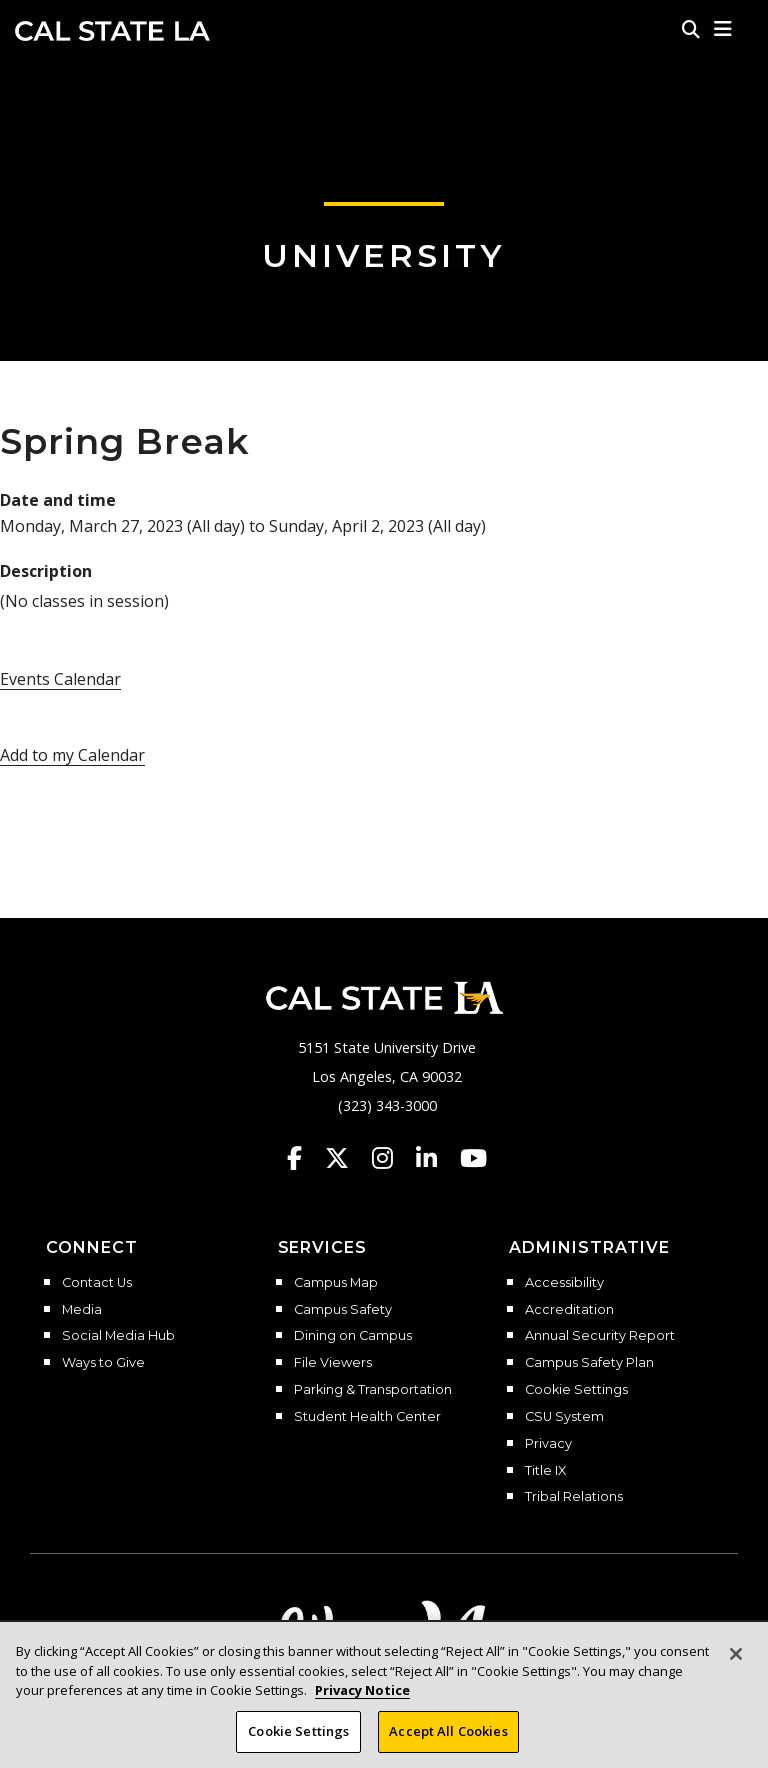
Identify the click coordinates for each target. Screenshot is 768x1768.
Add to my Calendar (72, 755)
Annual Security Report (600, 1336)
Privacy (548, 1444)
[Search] (691, 29)
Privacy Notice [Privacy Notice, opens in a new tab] (362, 1701)
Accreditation (569, 1310)
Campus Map (336, 1283)
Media (82, 1310)
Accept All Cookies (448, 1742)
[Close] (736, 1665)
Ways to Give (103, 1363)
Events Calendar (60, 679)
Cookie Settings (576, 1390)
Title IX (545, 1471)
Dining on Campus (353, 1336)
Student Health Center (367, 1417)
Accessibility (564, 1283)
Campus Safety (343, 1310)
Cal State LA (112, 31)
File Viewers (333, 1363)
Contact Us (97, 1283)
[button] (723, 29)
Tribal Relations (574, 1497)
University (384, 255)
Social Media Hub (118, 1336)
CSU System (564, 1417)
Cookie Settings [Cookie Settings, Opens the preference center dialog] (298, 1742)
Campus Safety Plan (589, 1363)
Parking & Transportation (373, 1390)
